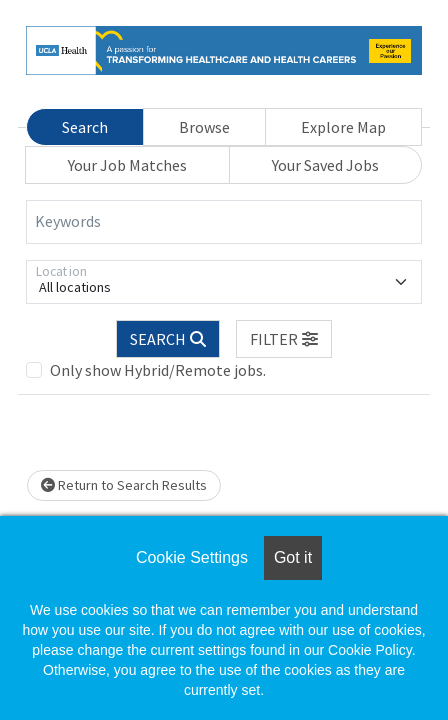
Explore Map (343, 127)
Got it (293, 557)
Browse (204, 127)
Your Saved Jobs (325, 165)
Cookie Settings (192, 557)
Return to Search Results (124, 485)
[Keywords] (224, 222)
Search (85, 127)
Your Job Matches (127, 165)
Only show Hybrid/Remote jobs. (158, 370)
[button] (284, 339)
